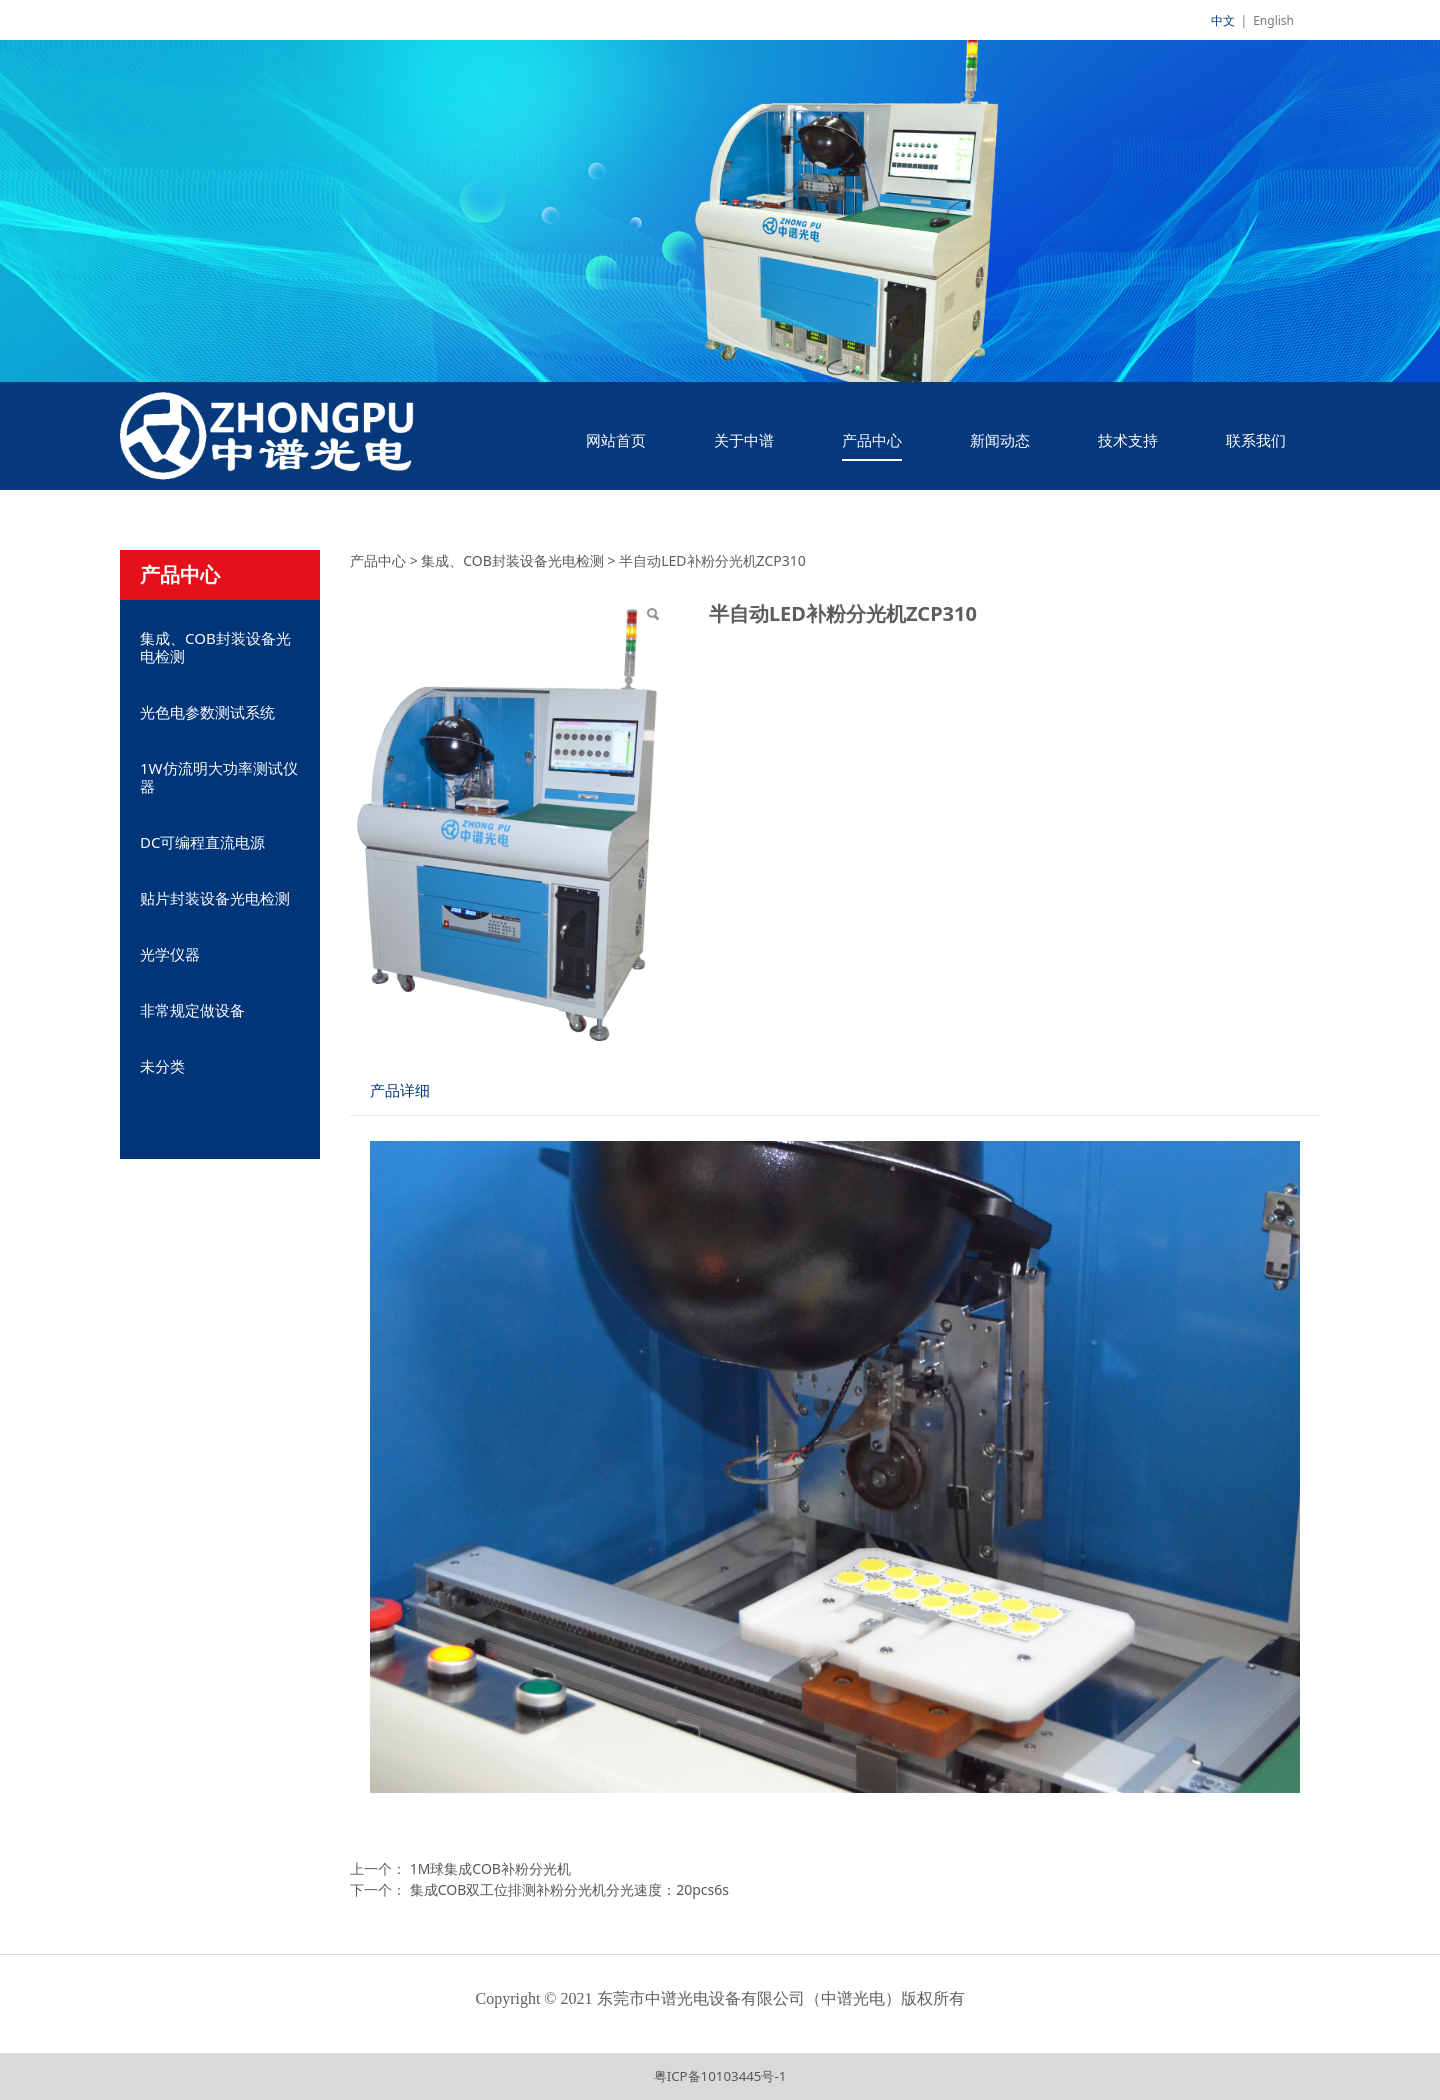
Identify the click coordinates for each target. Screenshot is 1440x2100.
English (1273, 20)
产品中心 (872, 440)
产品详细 (400, 1090)
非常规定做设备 (192, 1010)
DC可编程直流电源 (202, 842)
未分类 (162, 1066)
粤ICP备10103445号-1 (720, 2076)
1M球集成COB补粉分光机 (490, 1868)
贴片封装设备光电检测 (215, 898)
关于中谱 (744, 440)
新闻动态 (1000, 440)
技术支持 (1128, 440)
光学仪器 (170, 954)
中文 (1223, 20)
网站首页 (616, 440)
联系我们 (1256, 440)
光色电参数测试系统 (207, 712)
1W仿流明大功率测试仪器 (219, 777)
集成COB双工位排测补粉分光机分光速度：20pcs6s (569, 1889)
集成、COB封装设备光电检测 (215, 647)
